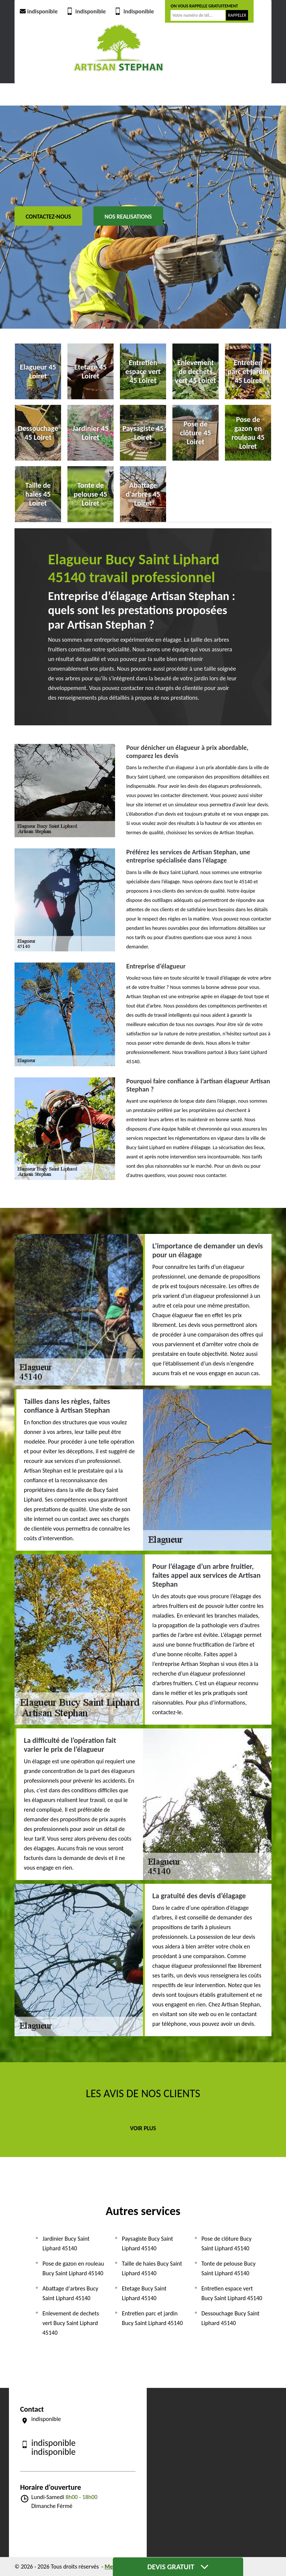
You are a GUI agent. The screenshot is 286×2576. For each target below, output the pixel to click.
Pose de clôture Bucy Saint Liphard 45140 (226, 2243)
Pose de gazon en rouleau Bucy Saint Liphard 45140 (73, 2268)
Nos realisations (128, 216)
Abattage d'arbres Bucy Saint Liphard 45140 (70, 2293)
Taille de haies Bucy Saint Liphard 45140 (152, 2268)
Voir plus (143, 2128)
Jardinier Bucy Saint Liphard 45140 (65, 2243)
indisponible (38, 11)
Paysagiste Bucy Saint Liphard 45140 (147, 2243)
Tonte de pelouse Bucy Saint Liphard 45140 (228, 2268)
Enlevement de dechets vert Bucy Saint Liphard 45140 (70, 2323)
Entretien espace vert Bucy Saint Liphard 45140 (231, 2293)
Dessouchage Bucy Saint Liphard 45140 (230, 2318)
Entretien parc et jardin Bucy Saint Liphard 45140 (152, 2318)
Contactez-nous (48, 216)
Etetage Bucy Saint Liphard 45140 (144, 2293)
